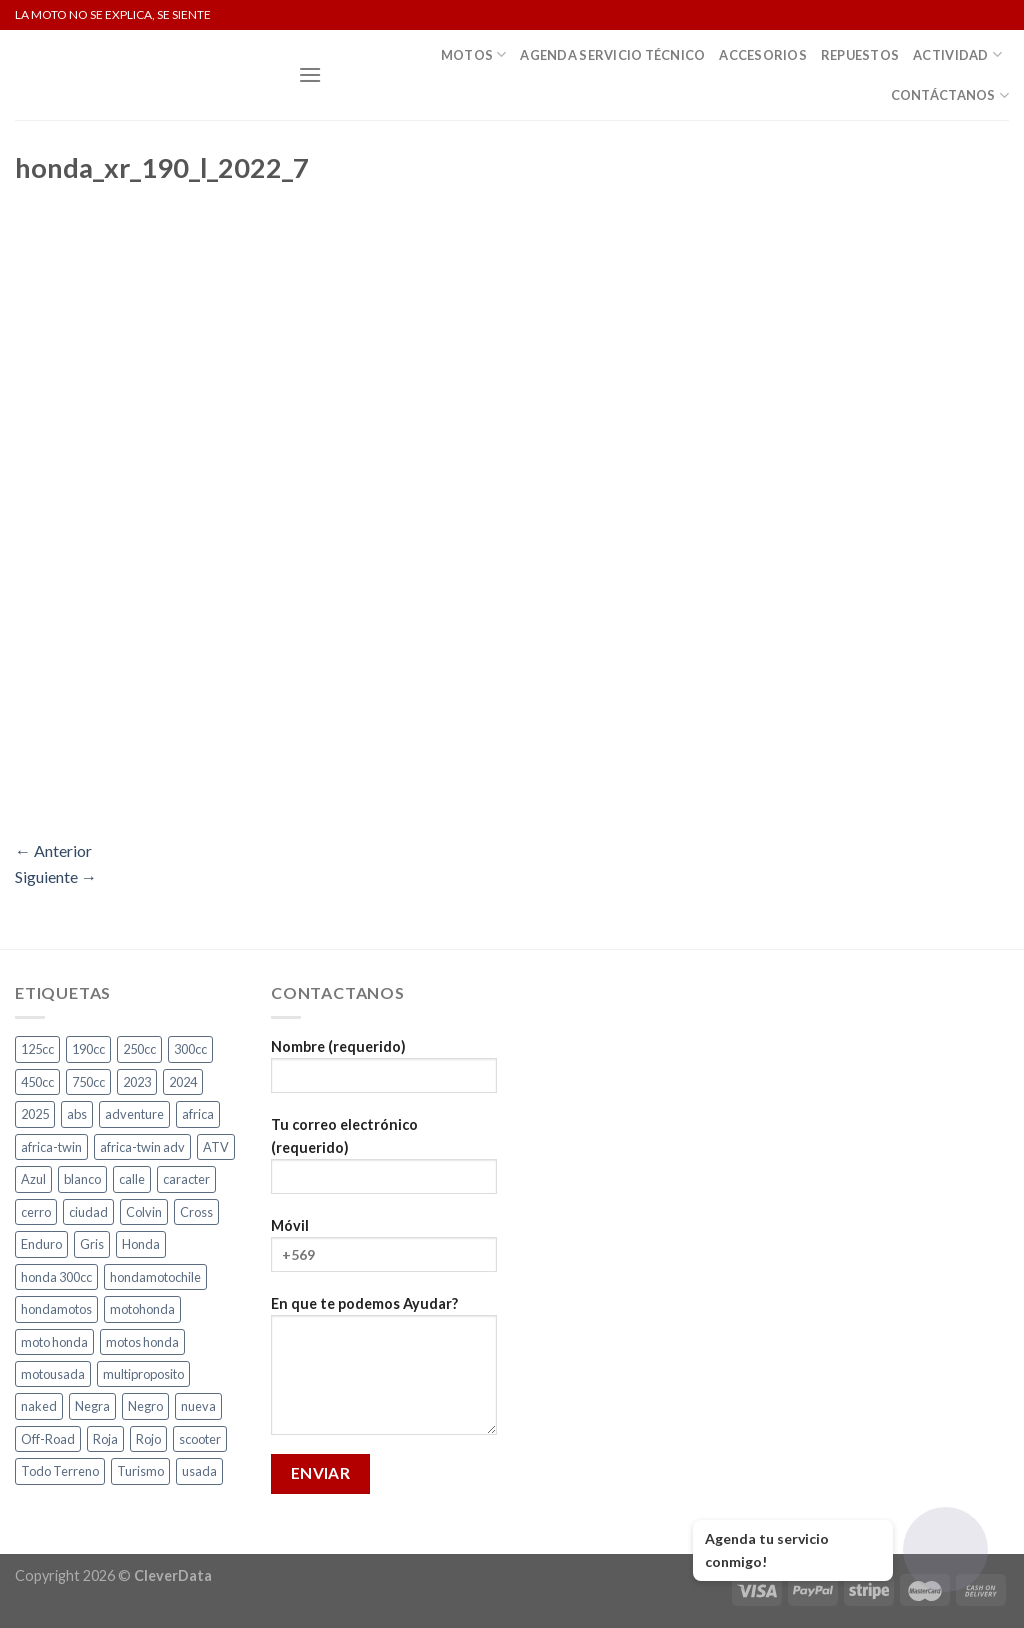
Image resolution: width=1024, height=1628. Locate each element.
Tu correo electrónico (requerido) (384, 1162)
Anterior (53, 850)
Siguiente (56, 876)
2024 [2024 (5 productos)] (183, 1082)
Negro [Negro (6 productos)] (145, 1406)
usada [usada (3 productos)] (199, 1471)
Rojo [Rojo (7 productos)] (148, 1439)
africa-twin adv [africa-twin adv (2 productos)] (142, 1147)
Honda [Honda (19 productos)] (141, 1244)
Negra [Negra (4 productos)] (92, 1406)
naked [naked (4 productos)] (39, 1406)
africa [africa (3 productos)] (198, 1114)
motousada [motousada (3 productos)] (53, 1374)
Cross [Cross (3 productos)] (196, 1212)
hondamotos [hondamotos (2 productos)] (56, 1309)
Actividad (957, 54)
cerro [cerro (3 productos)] (36, 1212)
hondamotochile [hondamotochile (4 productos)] (155, 1277)
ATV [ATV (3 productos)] (216, 1147)
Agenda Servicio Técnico (612, 55)
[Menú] (310, 74)
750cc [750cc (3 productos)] (88, 1082)
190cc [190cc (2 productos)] (88, 1049)
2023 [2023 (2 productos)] (137, 1082)
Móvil (384, 1251)
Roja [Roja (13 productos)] (105, 1439)
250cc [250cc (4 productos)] (139, 1049)
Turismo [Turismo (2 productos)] (140, 1471)
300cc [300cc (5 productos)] (190, 1049)
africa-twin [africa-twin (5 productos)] (51, 1147)
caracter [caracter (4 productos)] (186, 1179)
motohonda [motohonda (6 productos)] (142, 1309)
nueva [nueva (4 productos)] (198, 1406)
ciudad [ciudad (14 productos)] (88, 1212)
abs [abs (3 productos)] (77, 1114)
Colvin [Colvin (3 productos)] (144, 1212)
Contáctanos (950, 95)
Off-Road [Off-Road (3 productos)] (48, 1439)
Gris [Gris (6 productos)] (92, 1244)
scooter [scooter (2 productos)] (200, 1439)
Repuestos (860, 55)
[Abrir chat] (945, 1549)
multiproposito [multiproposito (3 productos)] (143, 1374)
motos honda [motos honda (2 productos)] (142, 1342)
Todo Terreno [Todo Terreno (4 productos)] (60, 1471)
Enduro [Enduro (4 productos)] (41, 1244)
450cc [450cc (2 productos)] (37, 1082)
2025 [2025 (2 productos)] (35, 1114)
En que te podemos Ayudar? (384, 1372)
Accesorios (763, 55)
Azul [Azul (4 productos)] (33, 1179)
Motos (474, 54)
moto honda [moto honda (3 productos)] (54, 1342)
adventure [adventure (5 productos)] (134, 1114)
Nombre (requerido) (384, 1072)
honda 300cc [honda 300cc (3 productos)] (56, 1277)
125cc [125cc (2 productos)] (37, 1049)
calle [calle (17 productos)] (132, 1179)
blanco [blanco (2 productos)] (82, 1179)
